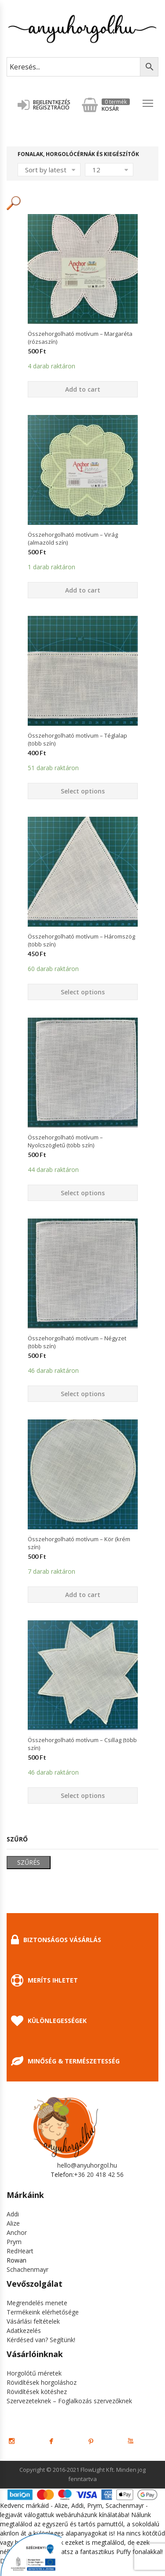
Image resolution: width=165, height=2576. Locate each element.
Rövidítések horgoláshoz (42, 2382)
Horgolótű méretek (34, 2373)
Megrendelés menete (37, 2303)
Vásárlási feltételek (33, 2321)
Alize (13, 2223)
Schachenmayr (27, 2269)
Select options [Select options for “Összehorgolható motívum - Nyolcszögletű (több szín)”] (83, 1193)
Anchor (17, 2232)
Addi (13, 2214)
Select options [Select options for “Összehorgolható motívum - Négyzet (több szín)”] (83, 1394)
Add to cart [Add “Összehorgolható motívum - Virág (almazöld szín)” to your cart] (82, 590)
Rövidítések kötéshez (37, 2391)
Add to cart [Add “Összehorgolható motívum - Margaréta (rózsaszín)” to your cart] (82, 389)
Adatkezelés (24, 2330)
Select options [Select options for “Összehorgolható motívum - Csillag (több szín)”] (83, 1795)
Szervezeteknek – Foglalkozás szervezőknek (69, 2401)
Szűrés (28, 1862)
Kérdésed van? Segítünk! (41, 2340)
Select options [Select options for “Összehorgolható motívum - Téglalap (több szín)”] (83, 791)
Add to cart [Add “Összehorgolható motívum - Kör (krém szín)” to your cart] (82, 1594)
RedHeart (20, 2251)
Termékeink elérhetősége (43, 2312)
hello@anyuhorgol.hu (87, 2165)
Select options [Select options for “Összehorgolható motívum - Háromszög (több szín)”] (83, 992)
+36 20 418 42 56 (99, 2174)
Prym (14, 2242)
